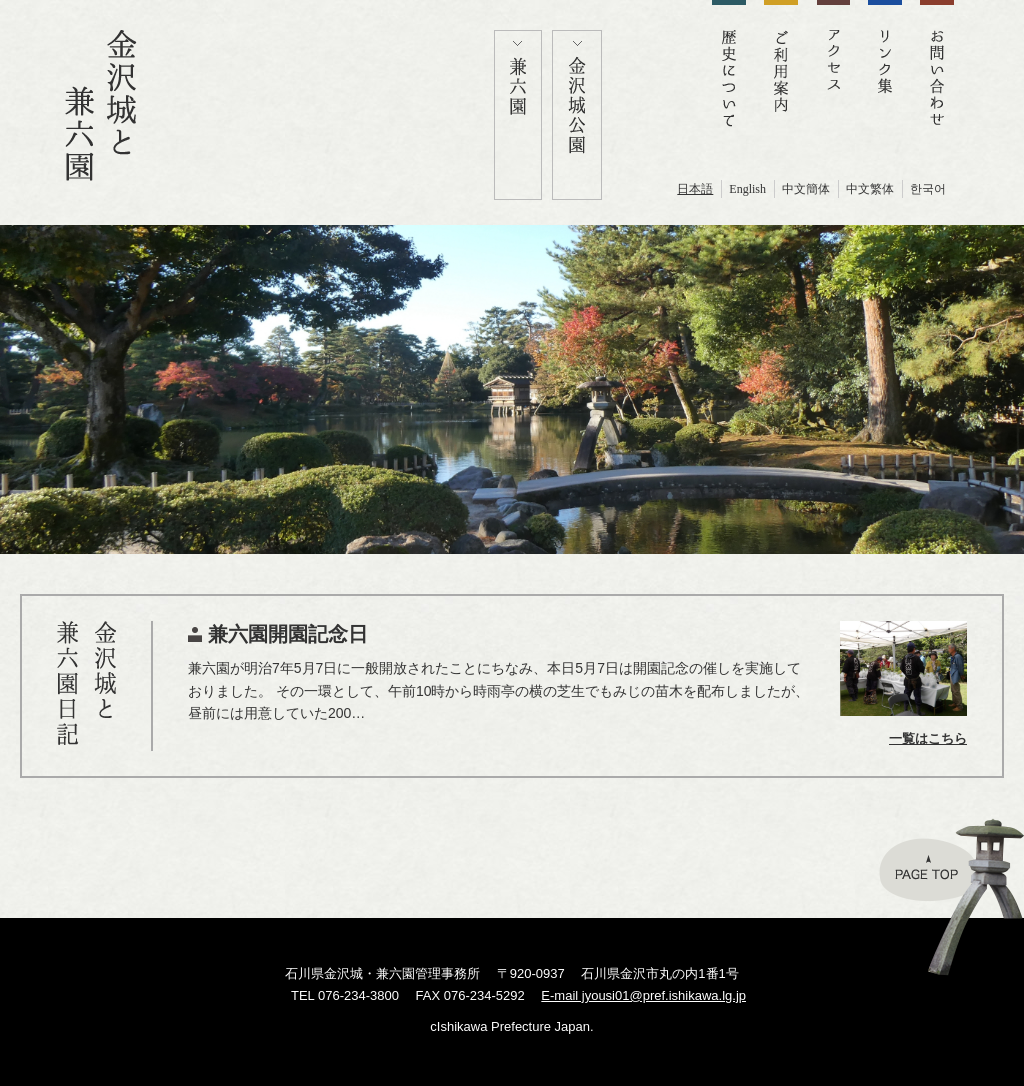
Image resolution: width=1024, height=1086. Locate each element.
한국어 (928, 189)
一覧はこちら (928, 738)
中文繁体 (870, 189)
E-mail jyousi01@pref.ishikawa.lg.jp (643, 995)
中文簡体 (806, 189)
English (747, 189)
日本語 (695, 189)
